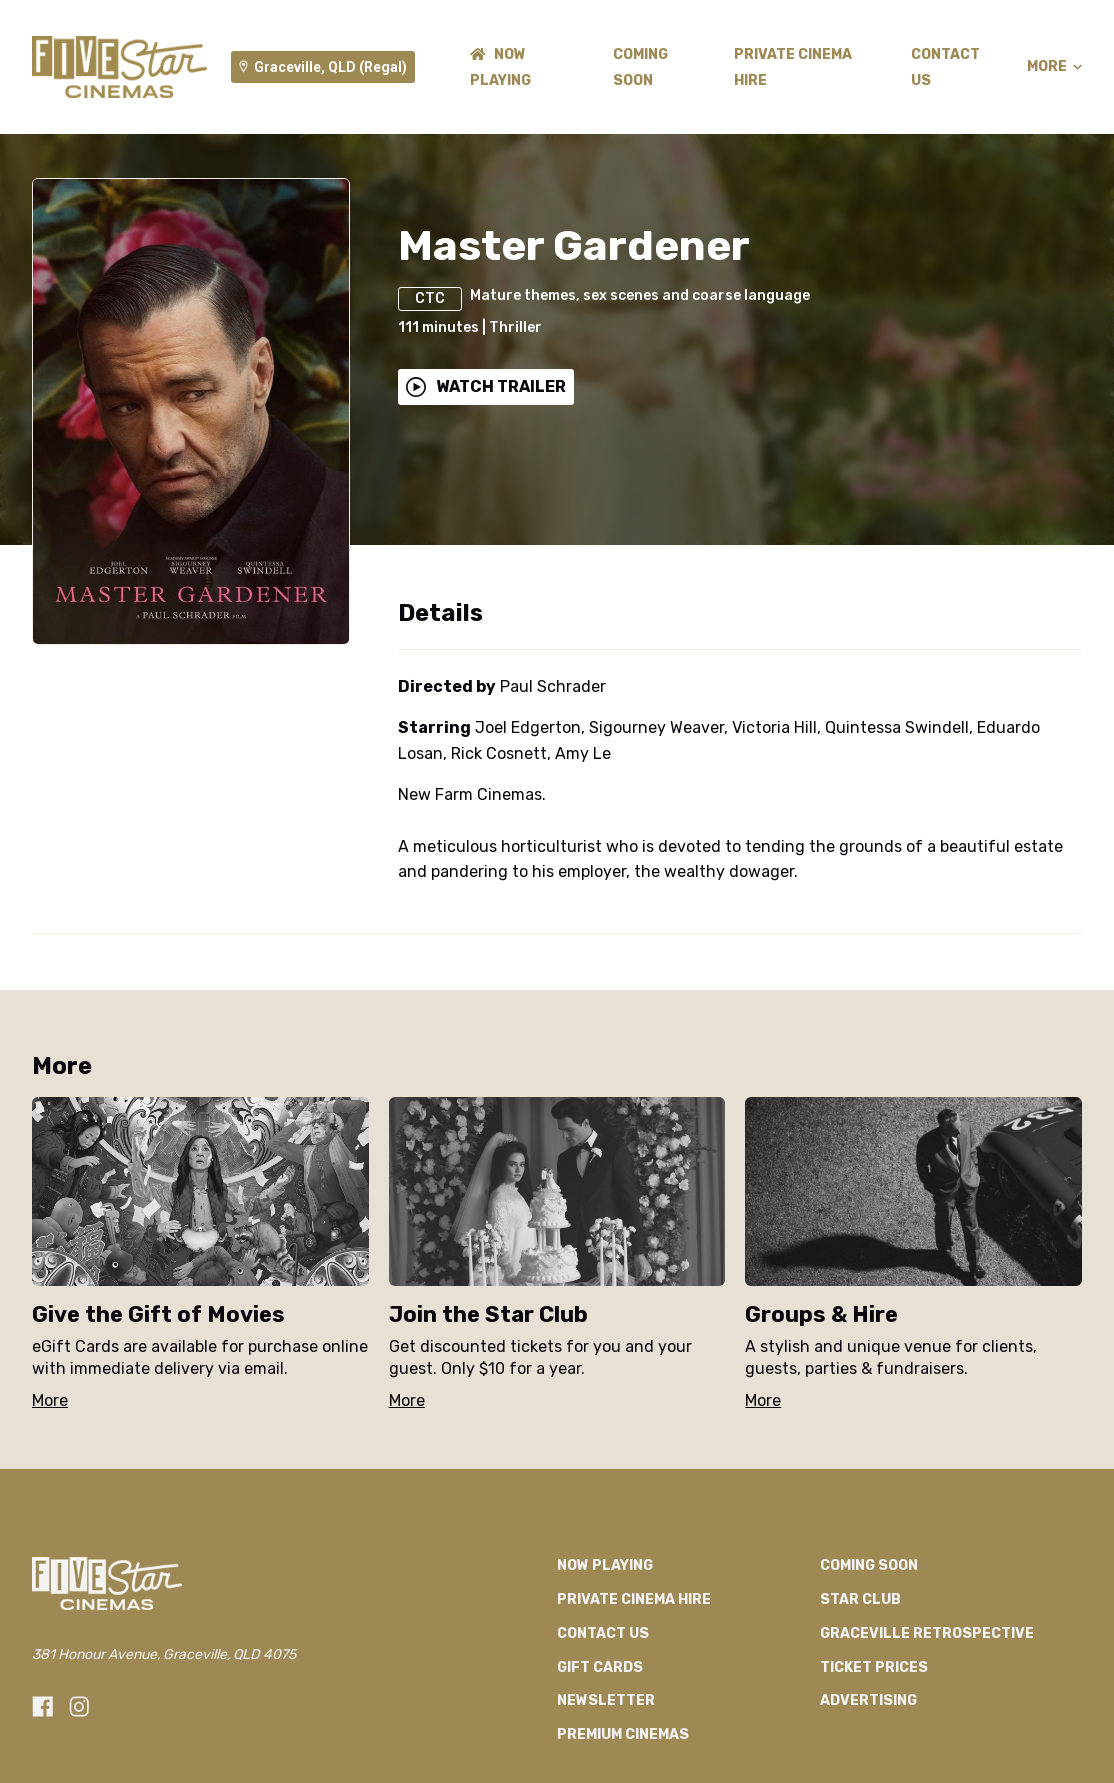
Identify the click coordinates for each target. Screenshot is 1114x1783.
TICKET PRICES (874, 1667)
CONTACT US (603, 1633)
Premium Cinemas (623, 1734)
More (1054, 67)
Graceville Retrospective (927, 1633)
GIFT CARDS (600, 1667)
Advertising (868, 1700)
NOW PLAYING (605, 1565)
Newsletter (606, 1700)
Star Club (860, 1599)
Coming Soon (869, 1565)
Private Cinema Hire (634, 1599)
